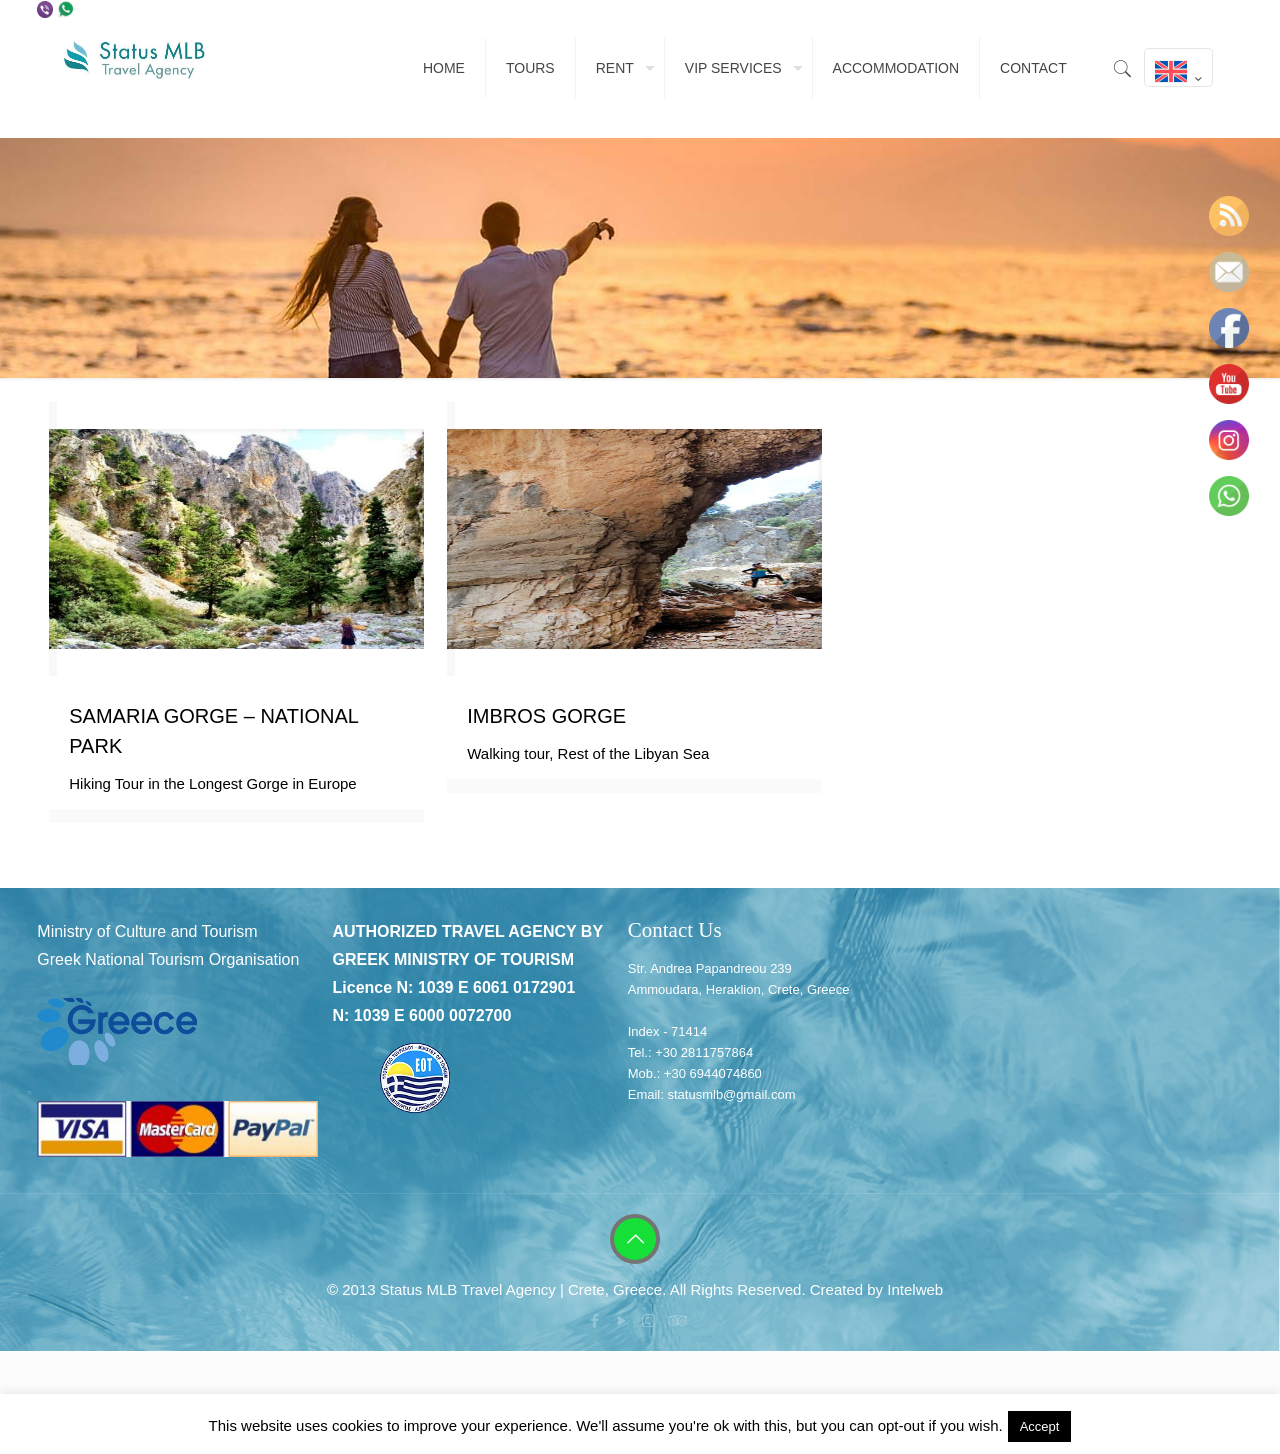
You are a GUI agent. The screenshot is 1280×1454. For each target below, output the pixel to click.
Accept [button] (1040, 1426)
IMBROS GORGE (546, 716)
